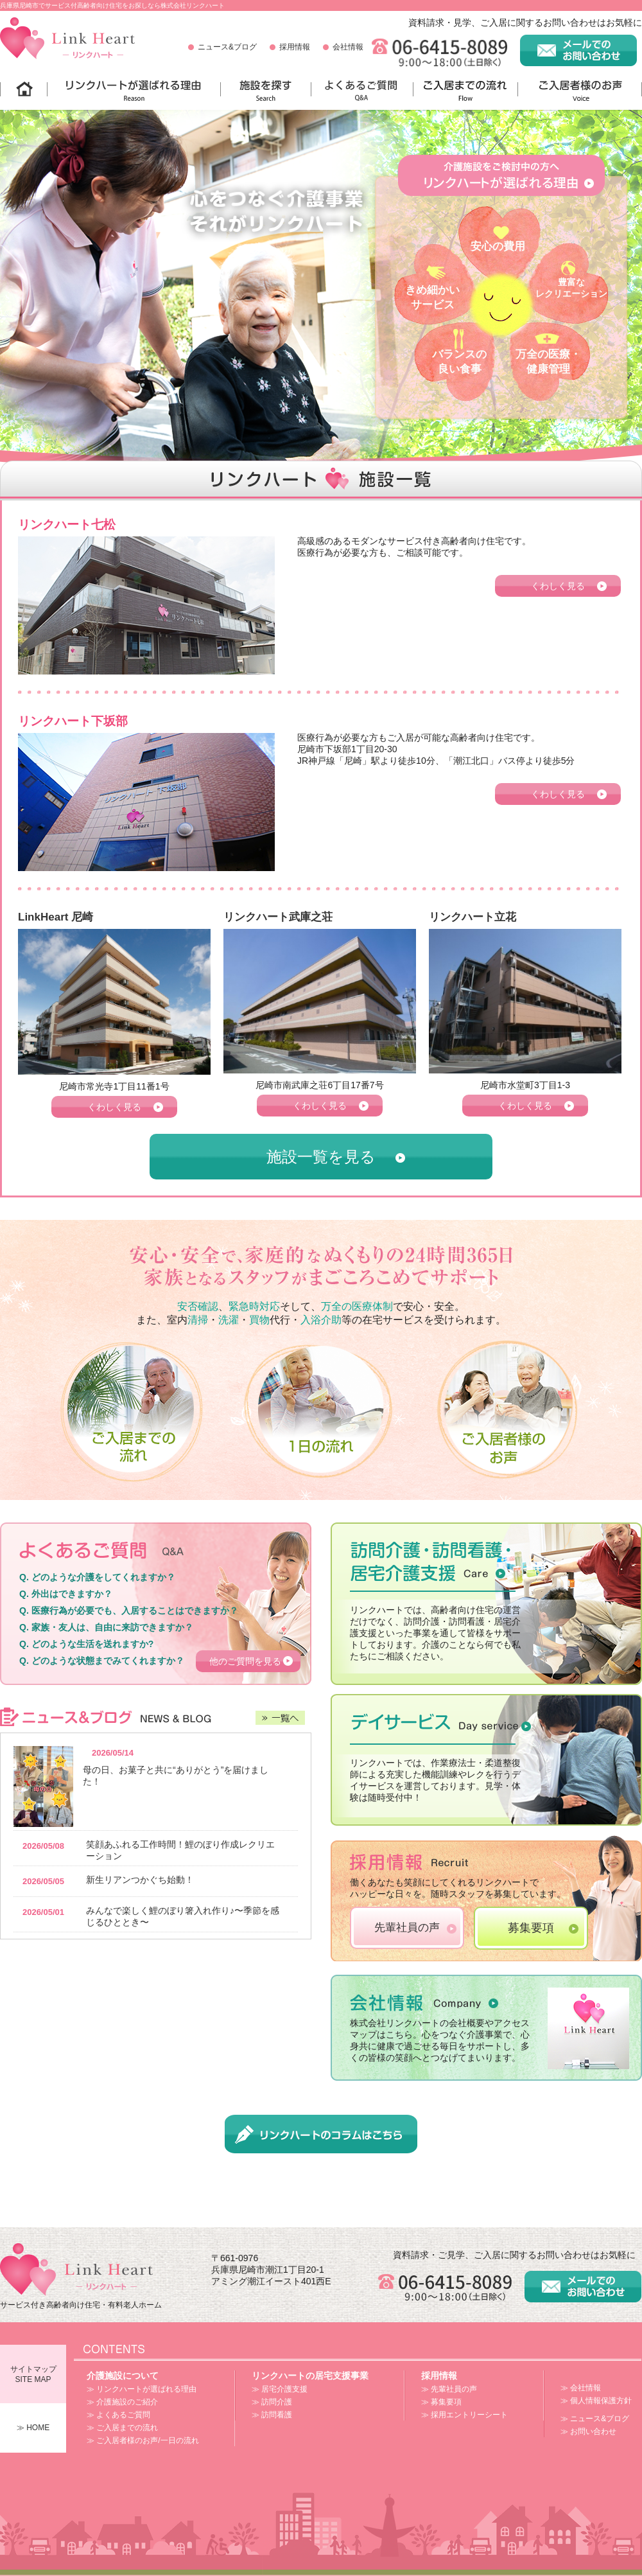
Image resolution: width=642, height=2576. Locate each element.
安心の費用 (498, 246)
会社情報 (348, 46)
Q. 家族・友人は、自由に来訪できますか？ (106, 1627)
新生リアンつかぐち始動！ (140, 1880)
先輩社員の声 (407, 1927)
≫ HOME (33, 2427)
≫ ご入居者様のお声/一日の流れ (143, 2440)
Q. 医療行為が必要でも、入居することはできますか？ (128, 1610)
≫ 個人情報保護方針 (596, 2400)
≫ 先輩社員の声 (449, 2389)
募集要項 (531, 1927)
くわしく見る (558, 586)
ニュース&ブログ (227, 46)
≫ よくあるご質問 (118, 2414)
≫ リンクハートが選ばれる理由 (141, 2389)
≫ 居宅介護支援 (280, 2389)
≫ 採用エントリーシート (464, 2414)
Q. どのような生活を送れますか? (86, 1644)
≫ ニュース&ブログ (594, 2418)
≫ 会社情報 (580, 2387)
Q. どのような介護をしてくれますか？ (97, 1577)
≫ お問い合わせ (588, 2431)
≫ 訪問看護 (272, 2414)
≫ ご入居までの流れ (122, 2427)
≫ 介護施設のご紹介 (122, 2401)
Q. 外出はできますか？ (65, 1594)
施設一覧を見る (321, 1156)
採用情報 (294, 46)
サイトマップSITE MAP (33, 2374)
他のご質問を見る (245, 1661)
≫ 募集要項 (441, 2401)
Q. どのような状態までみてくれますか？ (101, 1660)
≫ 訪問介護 (272, 2401)
